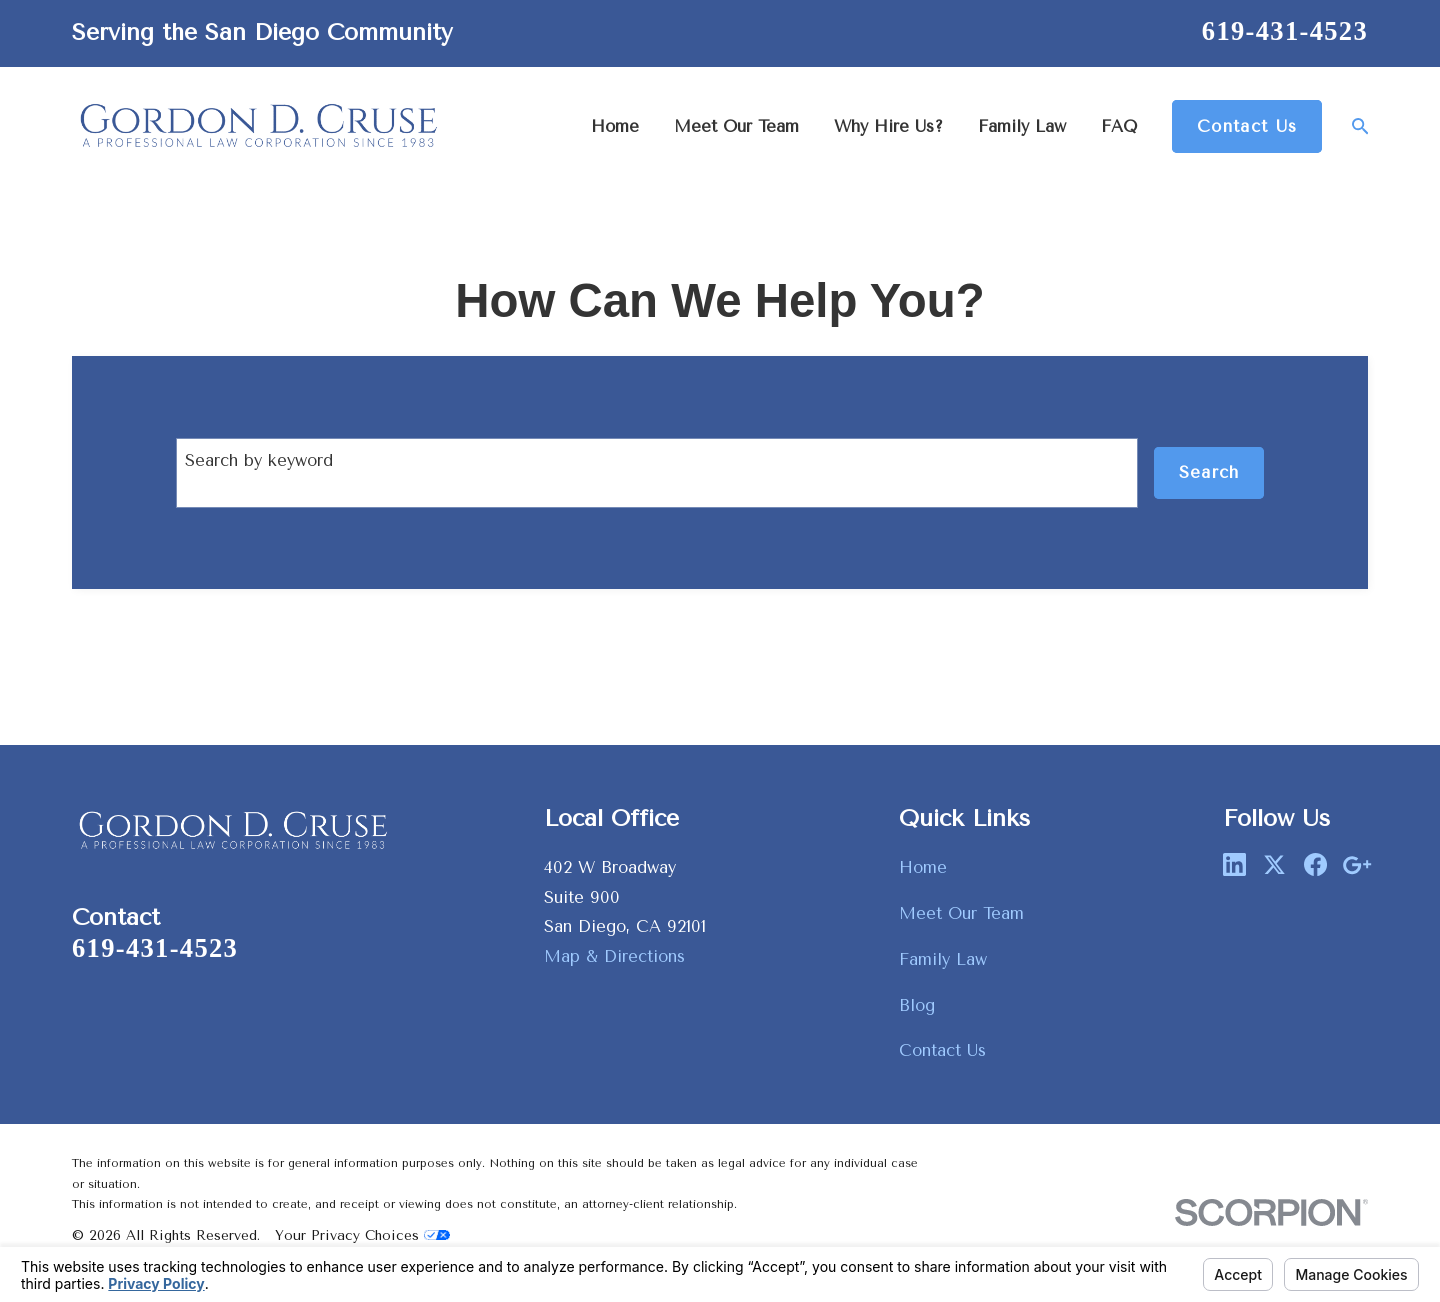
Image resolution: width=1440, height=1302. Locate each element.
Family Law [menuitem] (1022, 126)
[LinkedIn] (1234, 864)
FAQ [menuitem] (1119, 126)
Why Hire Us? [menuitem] (888, 126)
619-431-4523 (1285, 31)
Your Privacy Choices (362, 1235)
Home (923, 867)
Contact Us (1247, 126)
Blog (917, 1005)
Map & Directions (614, 956)
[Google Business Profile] (1356, 864)
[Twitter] (1274, 864)
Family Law (943, 959)
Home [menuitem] (615, 126)
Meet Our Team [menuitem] (736, 126)
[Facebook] (1315, 864)
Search (1209, 472)
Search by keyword (259, 460)
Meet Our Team (961, 913)
